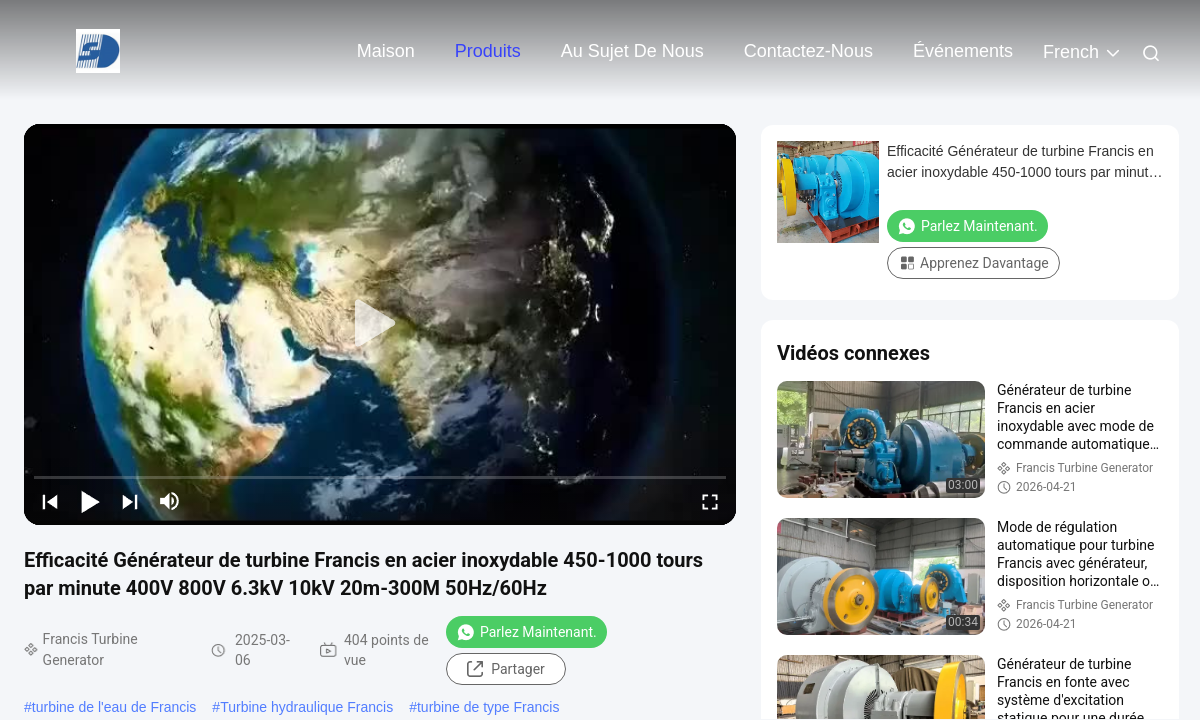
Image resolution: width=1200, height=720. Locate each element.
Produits (488, 51)
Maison (386, 51)
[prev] (50, 501)
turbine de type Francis (488, 707)
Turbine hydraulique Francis (306, 707)
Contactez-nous (808, 51)
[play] (380, 324)
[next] (130, 501)
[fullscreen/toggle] (710, 501)
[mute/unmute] (170, 501)
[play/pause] (90, 501)
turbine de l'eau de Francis (114, 707)
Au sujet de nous (632, 51)
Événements (963, 51)
